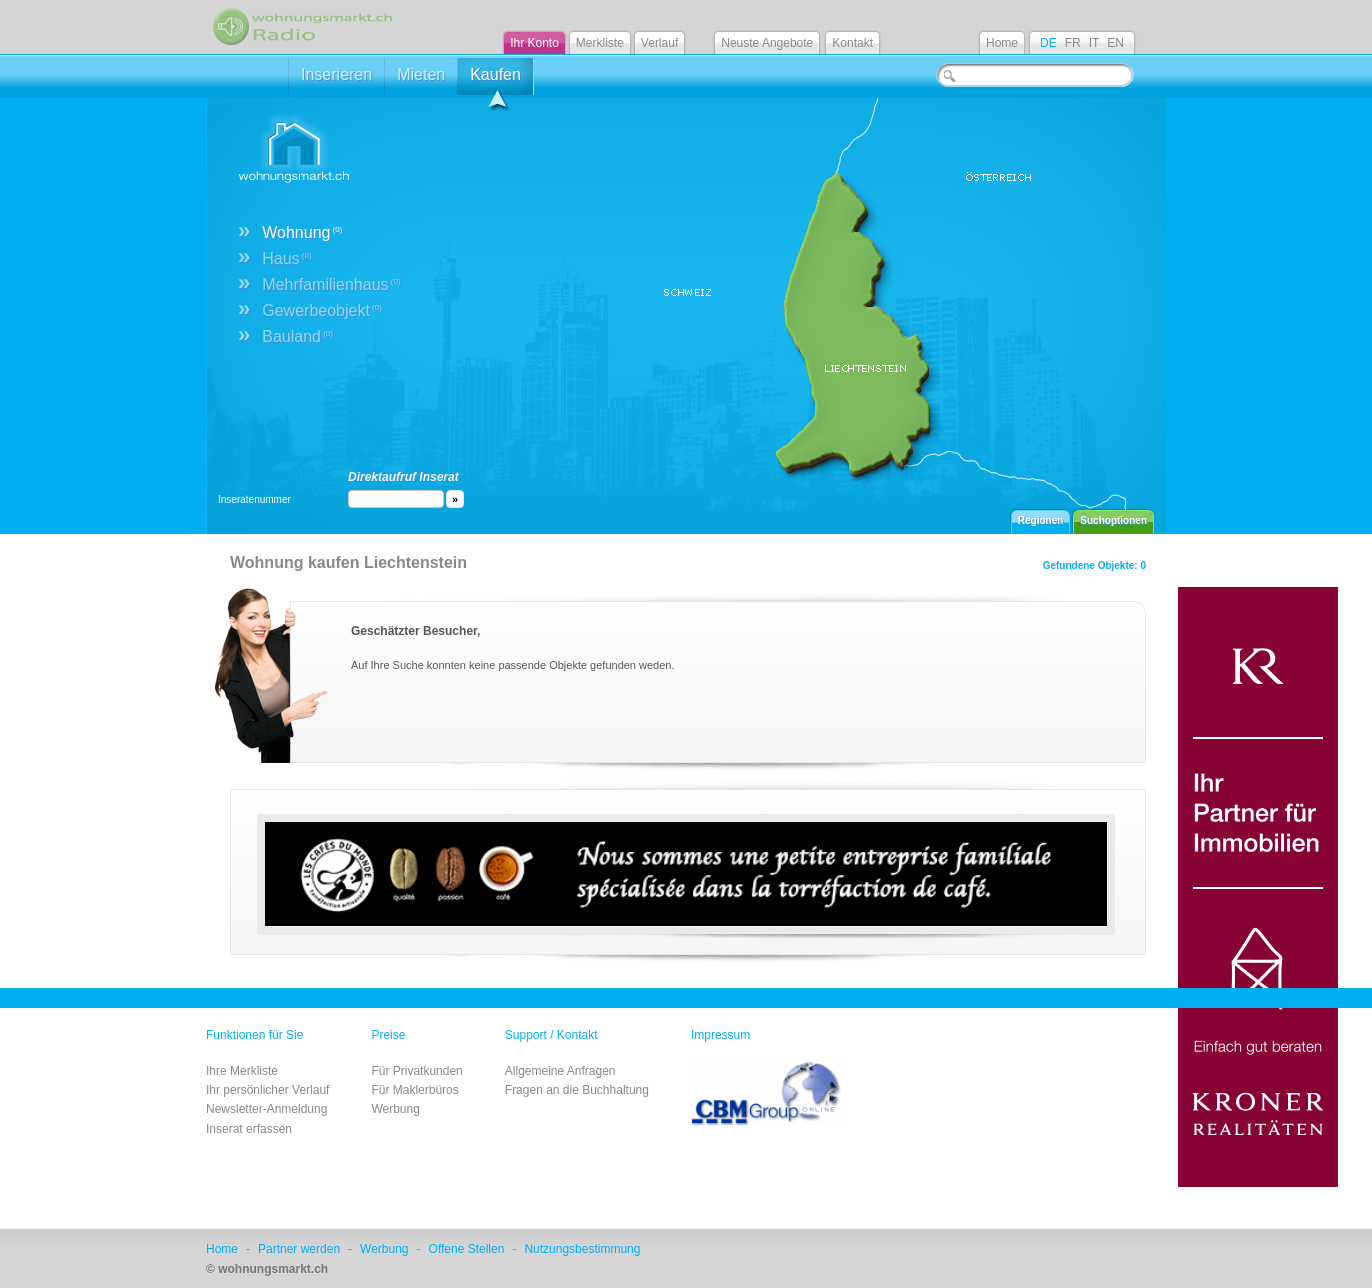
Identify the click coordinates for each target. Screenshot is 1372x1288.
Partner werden (299, 1249)
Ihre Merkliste (242, 1071)
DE (1048, 43)
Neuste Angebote (767, 43)
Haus (286, 258)
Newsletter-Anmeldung (266, 1109)
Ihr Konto (534, 43)
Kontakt (852, 43)
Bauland (297, 336)
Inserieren (336, 74)
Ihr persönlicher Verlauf (267, 1090)
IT (1094, 43)
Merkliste (600, 43)
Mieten (421, 74)
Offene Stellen (467, 1249)
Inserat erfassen (249, 1129)
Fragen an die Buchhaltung (577, 1090)
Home (1002, 43)
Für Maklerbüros (414, 1090)
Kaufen (495, 80)
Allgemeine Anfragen (560, 1071)
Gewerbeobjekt (322, 310)
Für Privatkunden (416, 1071)
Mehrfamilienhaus (331, 284)
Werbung (395, 1109)
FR (1073, 43)
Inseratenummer (254, 499)
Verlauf (659, 43)
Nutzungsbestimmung (582, 1249)
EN (1115, 43)
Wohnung (302, 232)
